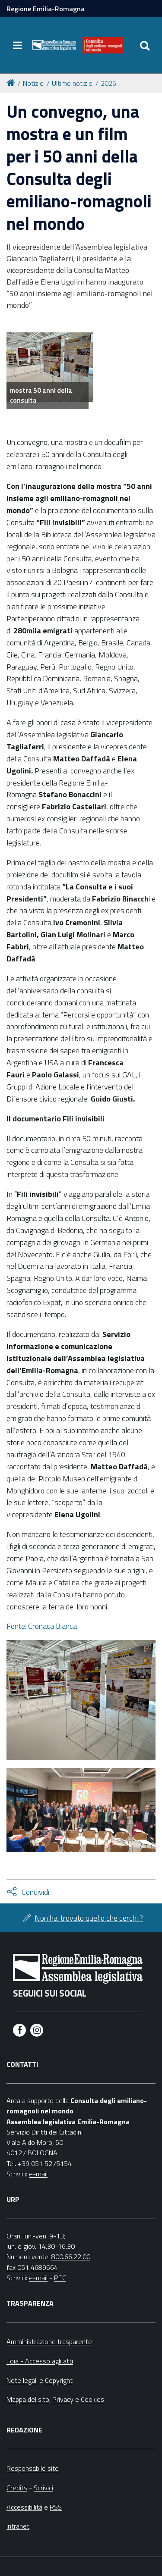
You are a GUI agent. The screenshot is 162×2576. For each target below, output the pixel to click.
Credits (16, 2487)
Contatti (22, 2064)
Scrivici (43, 2487)
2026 (108, 83)
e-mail (38, 2174)
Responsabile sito (32, 2468)
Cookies (92, 2399)
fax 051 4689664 (32, 2267)
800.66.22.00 (70, 2256)
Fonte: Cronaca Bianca (42, 1626)
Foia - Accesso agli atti (39, 2361)
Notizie (33, 83)
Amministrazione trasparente (49, 2341)
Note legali (22, 2380)
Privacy (62, 2399)
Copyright (59, 2380)
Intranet (17, 2526)
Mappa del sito (27, 2399)
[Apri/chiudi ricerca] (145, 45)
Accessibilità (24, 2507)
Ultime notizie (72, 83)
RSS (56, 2507)
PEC (60, 2277)
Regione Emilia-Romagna (45, 8)
